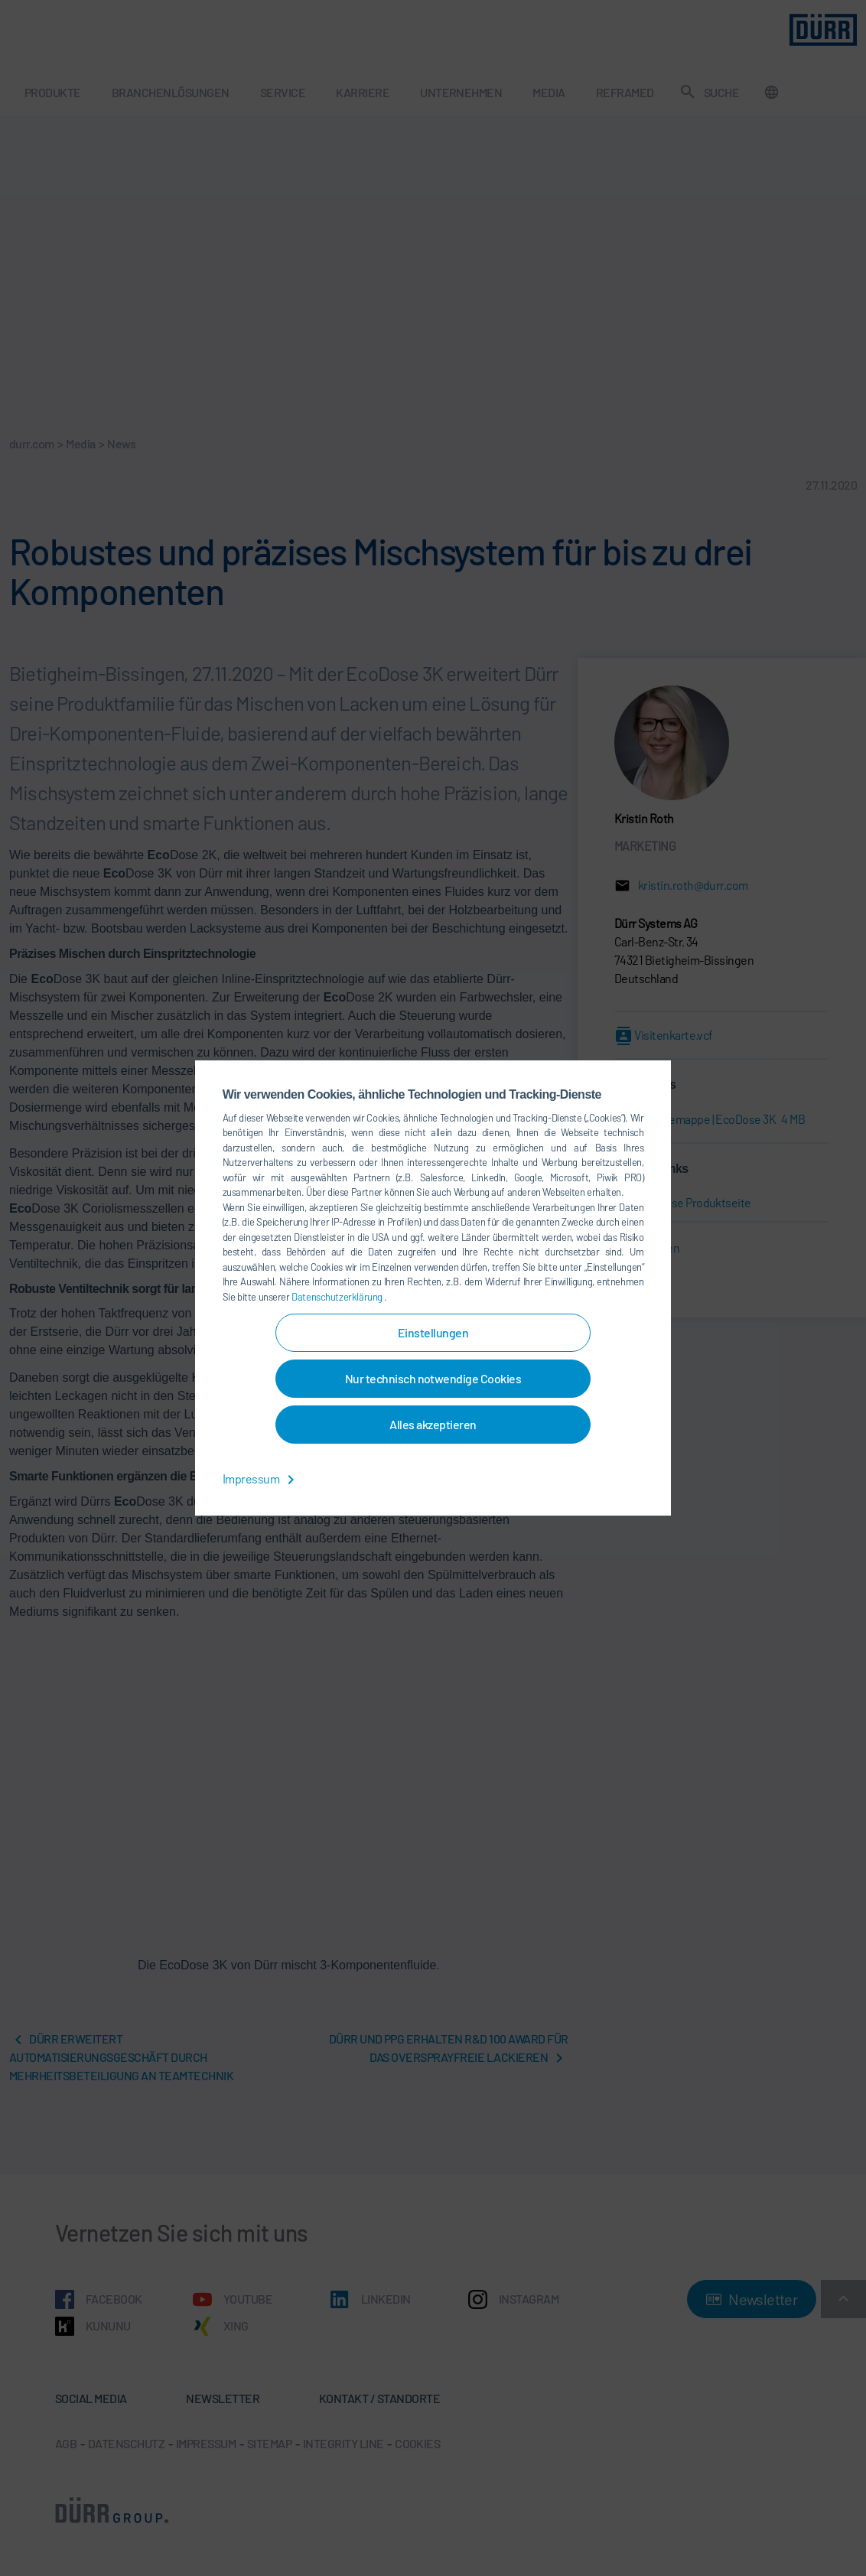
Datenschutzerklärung (337, 1297)
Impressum (261, 1478)
